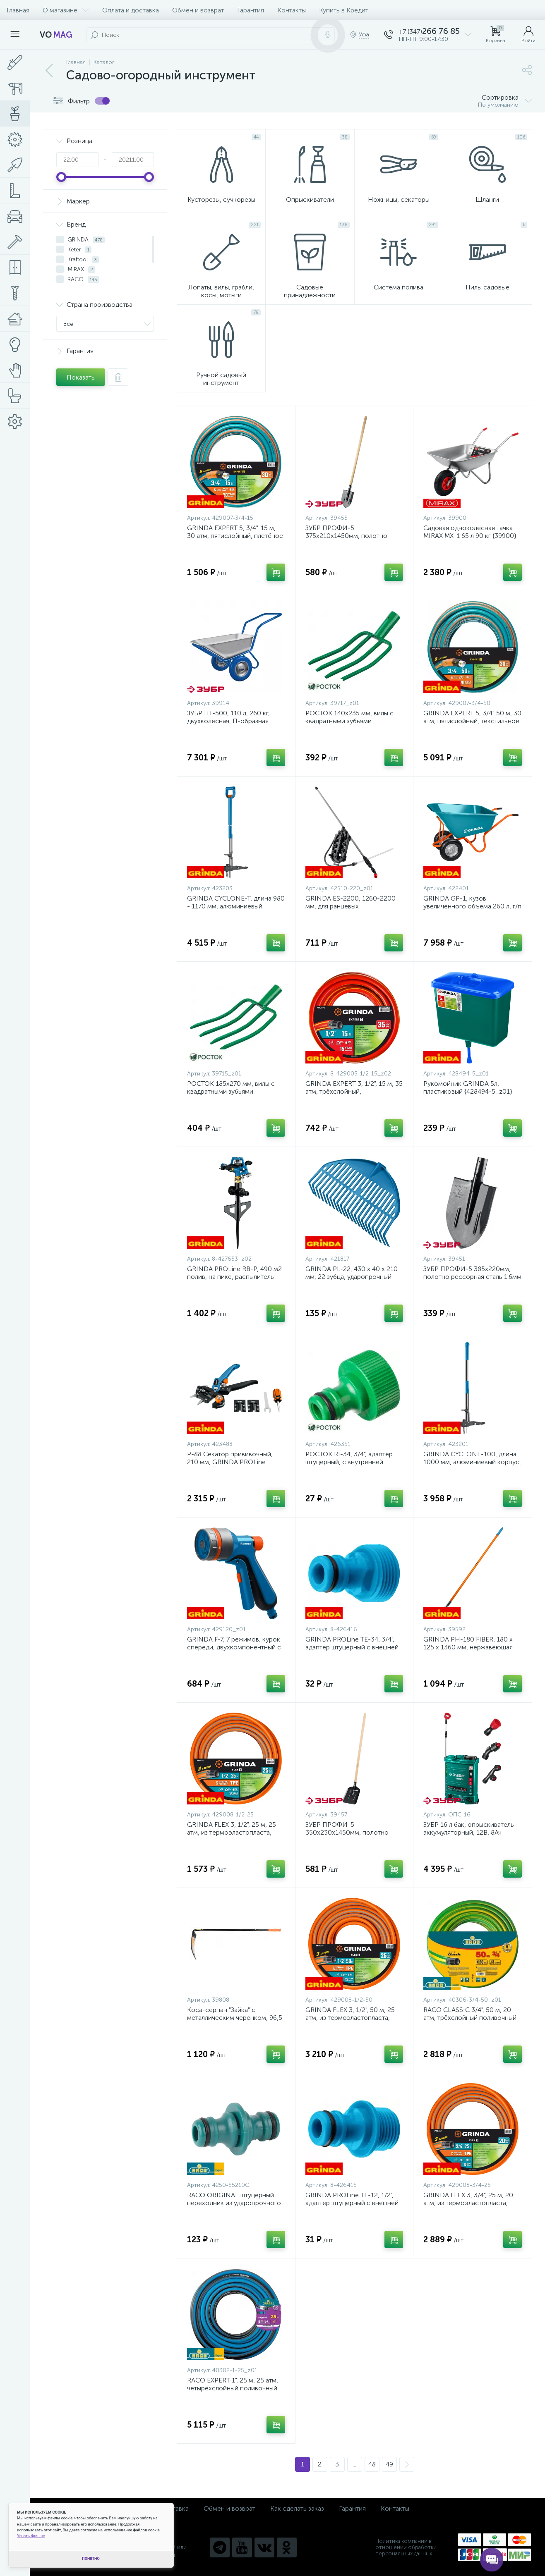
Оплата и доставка (130, 10)
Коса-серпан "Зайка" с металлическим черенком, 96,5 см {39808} (234, 2017)
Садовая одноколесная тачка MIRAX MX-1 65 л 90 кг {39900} (469, 532)
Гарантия (250, 10)
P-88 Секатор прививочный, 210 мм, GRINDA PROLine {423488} (230, 1462)
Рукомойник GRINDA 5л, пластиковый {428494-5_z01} (467, 1087)
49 (389, 2464)
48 (372, 2464)
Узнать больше (31, 2535)
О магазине (66, 10)
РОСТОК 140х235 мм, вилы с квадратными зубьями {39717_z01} (349, 721)
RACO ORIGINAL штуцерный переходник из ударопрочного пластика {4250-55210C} (234, 2203)
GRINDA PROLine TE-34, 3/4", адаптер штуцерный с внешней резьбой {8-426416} (352, 1647)
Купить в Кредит (343, 10)
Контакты (291, 10)
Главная (18, 10)
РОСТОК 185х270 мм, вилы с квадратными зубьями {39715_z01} (231, 1091)
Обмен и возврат (198, 10)
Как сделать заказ (297, 2508)
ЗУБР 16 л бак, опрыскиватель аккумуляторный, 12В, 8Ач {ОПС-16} (468, 1832)
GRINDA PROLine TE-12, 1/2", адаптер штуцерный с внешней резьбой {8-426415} (352, 2203)
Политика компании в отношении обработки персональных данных (406, 2547)
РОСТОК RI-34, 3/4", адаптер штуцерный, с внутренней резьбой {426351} (349, 1462)
